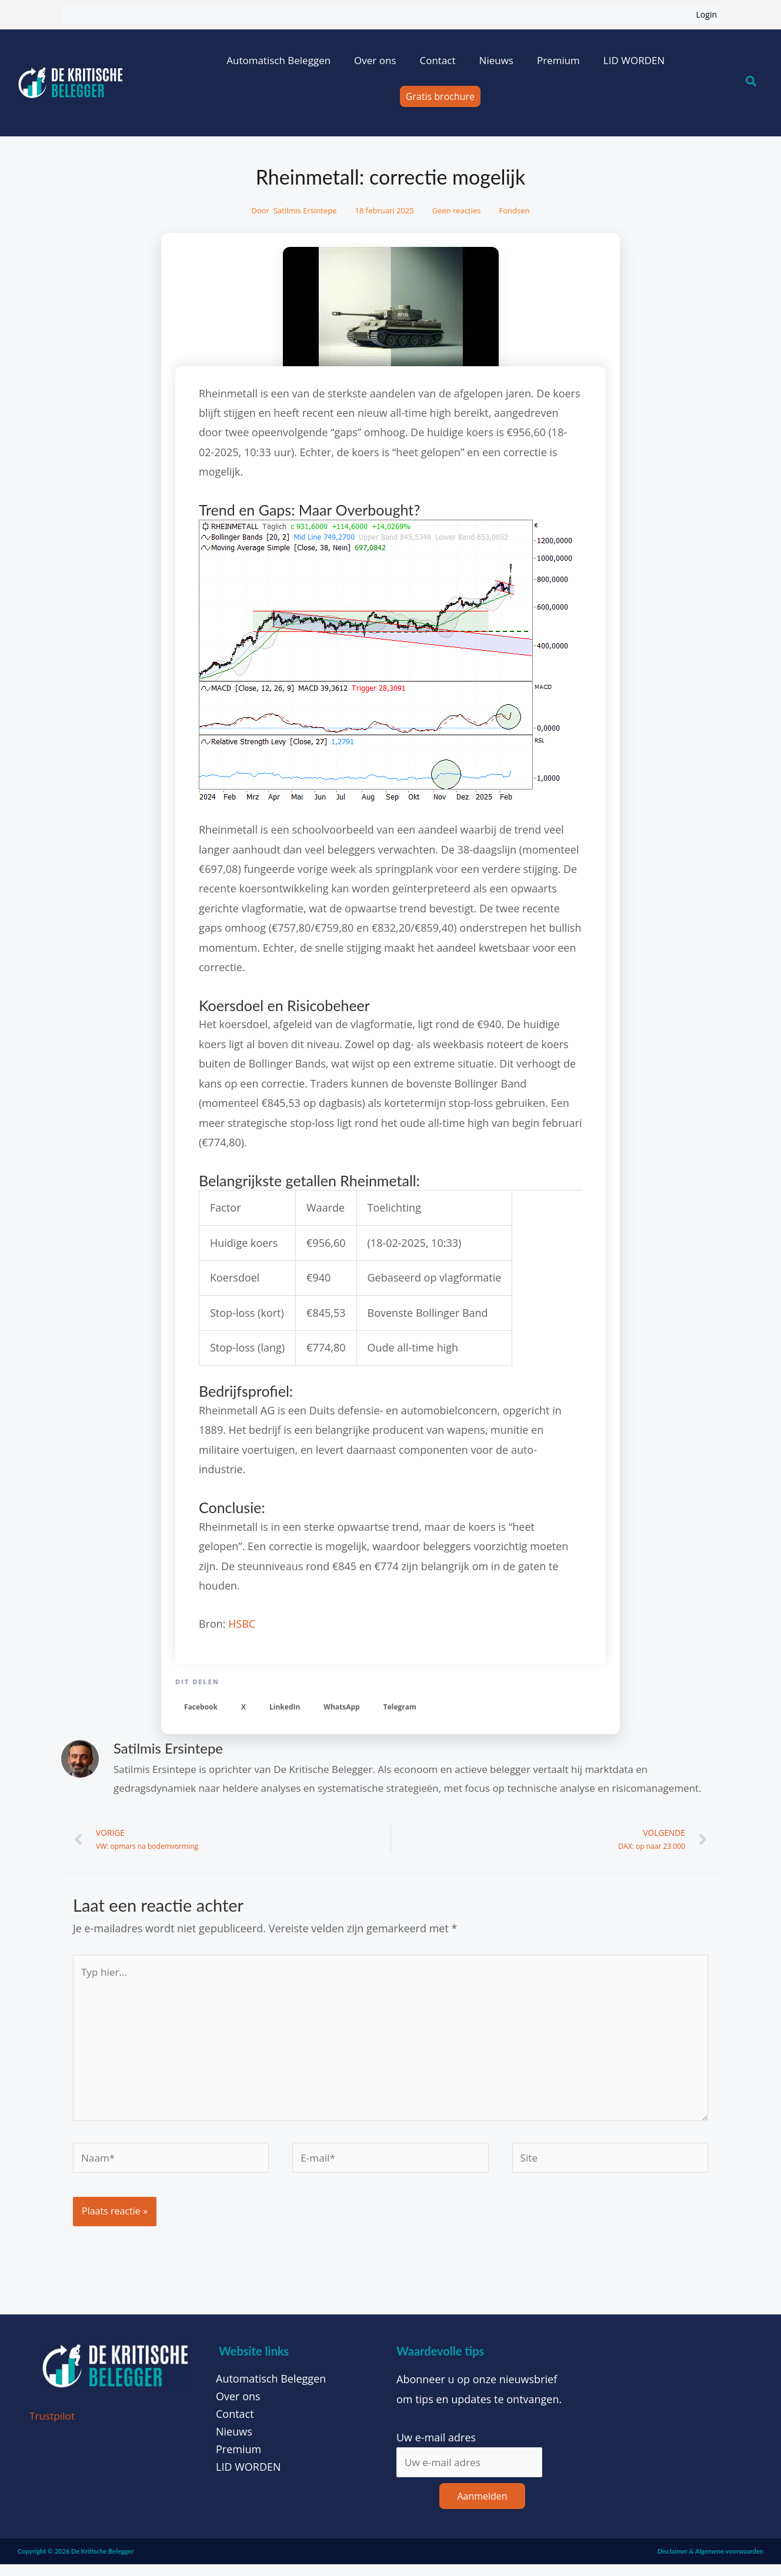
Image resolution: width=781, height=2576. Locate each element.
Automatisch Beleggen (278, 60)
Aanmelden (482, 2507)
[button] (200, 1707)
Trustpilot (53, 2426)
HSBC (241, 1624)
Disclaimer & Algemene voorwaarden (710, 2562)
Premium (558, 60)
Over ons (375, 60)
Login (706, 14)
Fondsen (514, 210)
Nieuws (496, 60)
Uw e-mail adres (436, 2447)
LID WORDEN (634, 60)
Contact (438, 60)
